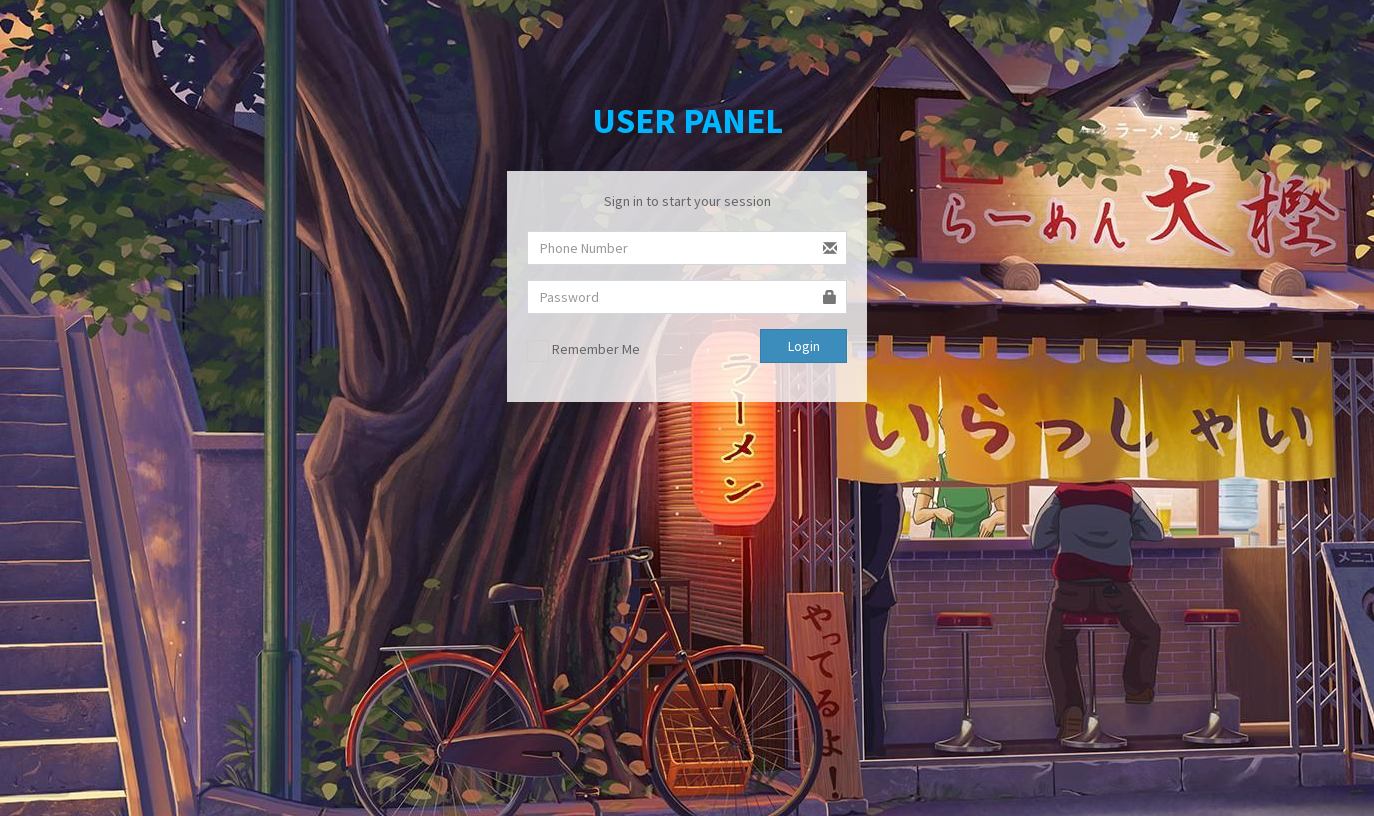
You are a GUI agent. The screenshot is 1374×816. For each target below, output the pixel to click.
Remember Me (583, 351)
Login (804, 346)
